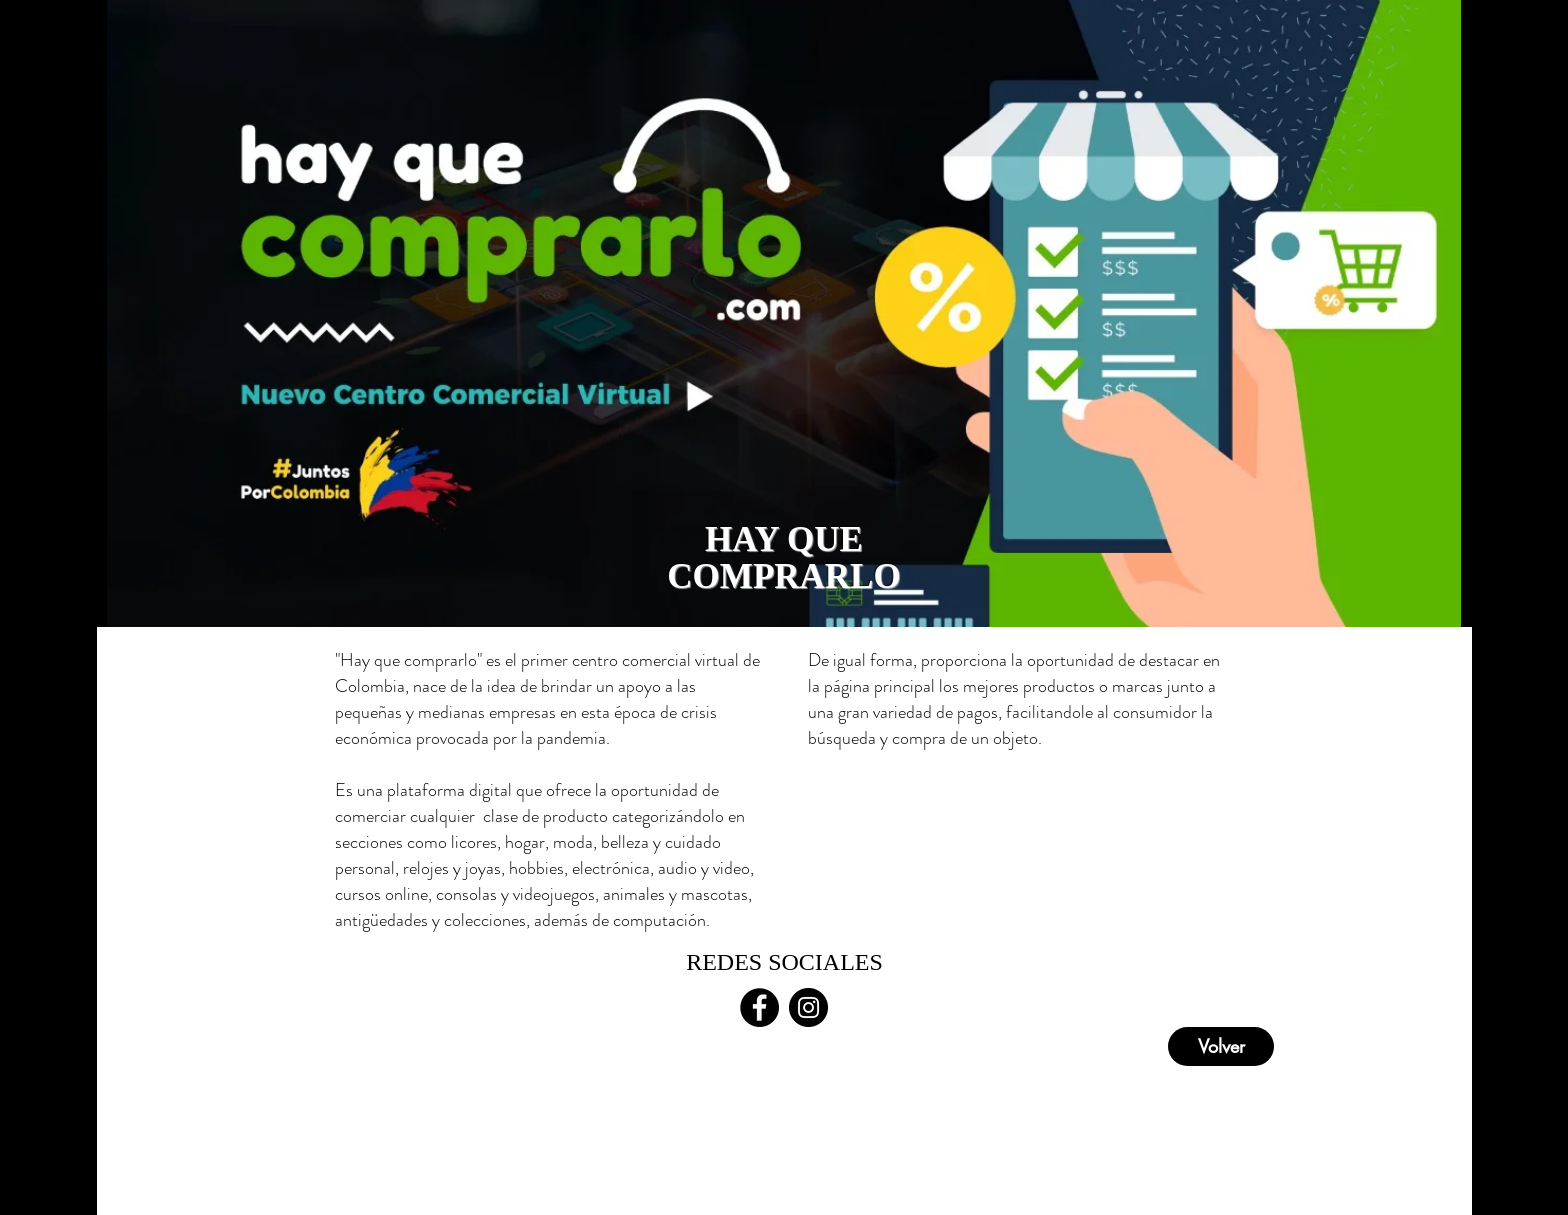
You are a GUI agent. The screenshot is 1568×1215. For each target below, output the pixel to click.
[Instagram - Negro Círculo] (808, 1007)
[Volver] (1221, 1046)
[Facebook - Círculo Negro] (759, 1007)
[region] (784, 314)
